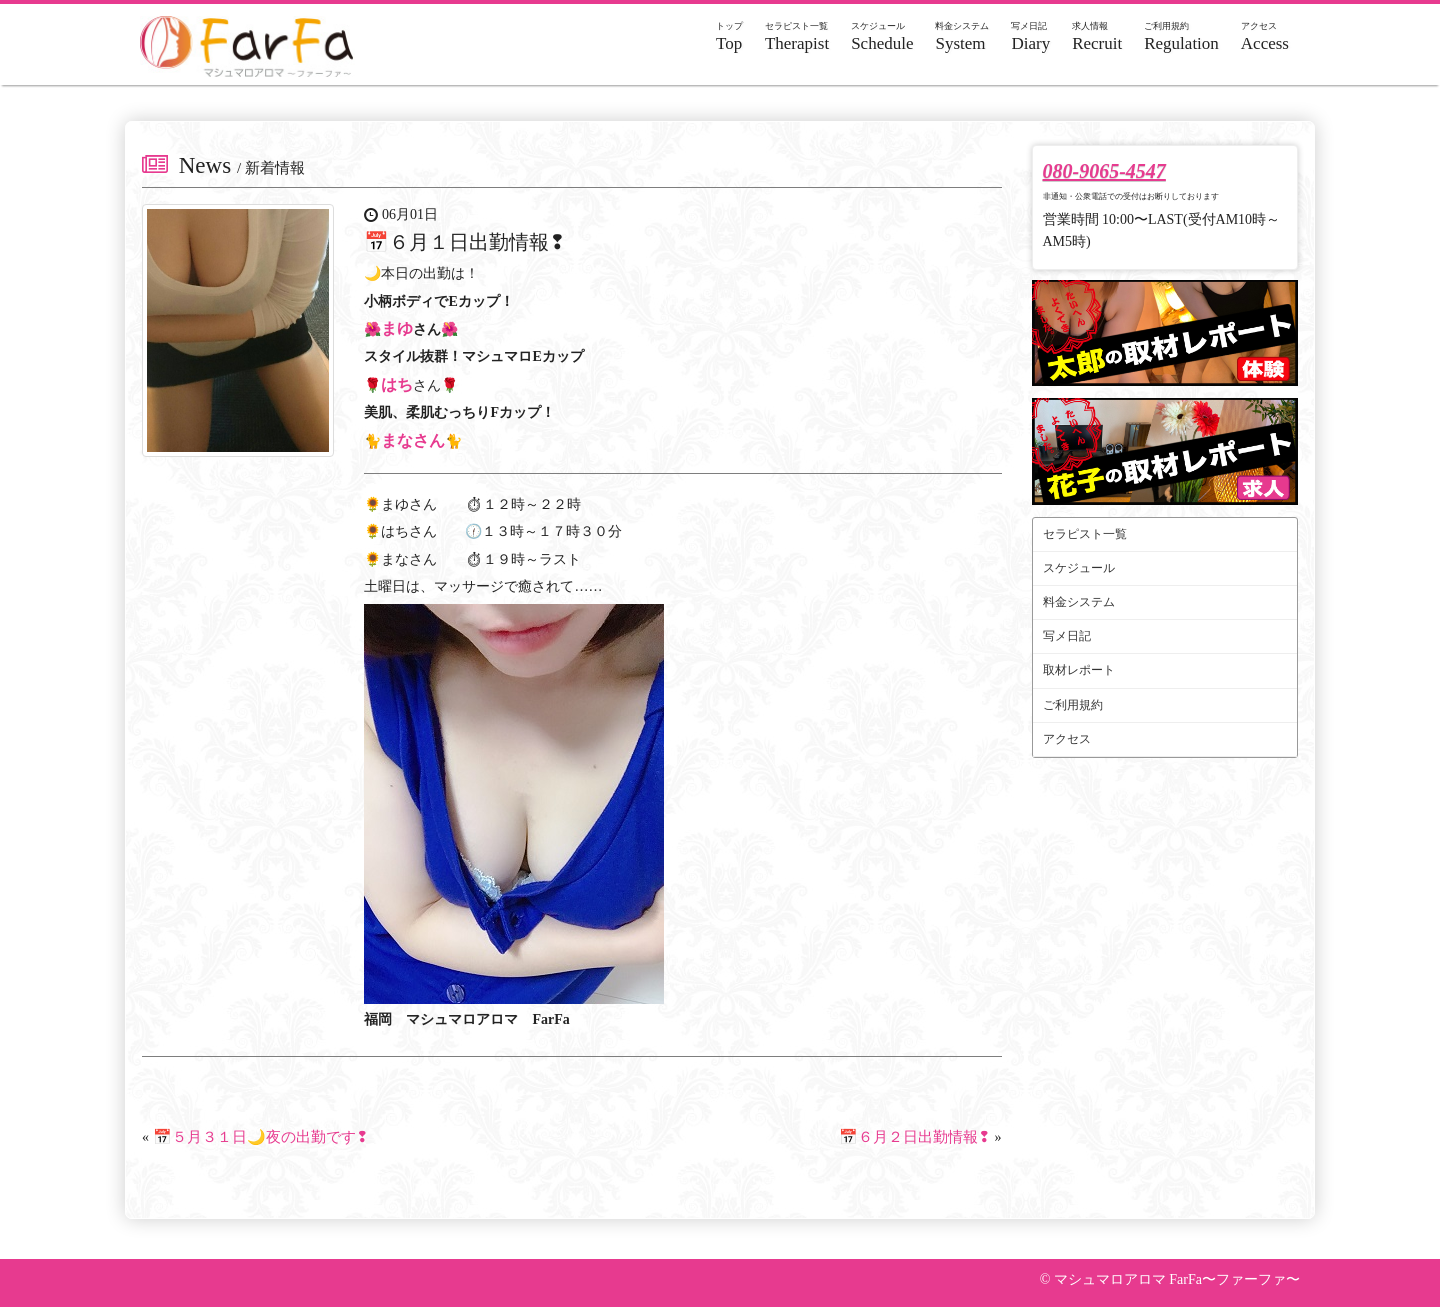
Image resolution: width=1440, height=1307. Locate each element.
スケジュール (1079, 568)
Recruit (1097, 37)
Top (729, 37)
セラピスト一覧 (1085, 534)
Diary (1030, 37)
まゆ (397, 328)
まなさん (413, 440)
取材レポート (1079, 670)
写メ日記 (1067, 636)
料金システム (1079, 602)
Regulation (1181, 37)
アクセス (1067, 739)
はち (397, 384)
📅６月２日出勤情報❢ (915, 1137)
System (962, 37)
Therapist (797, 37)
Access (1265, 37)
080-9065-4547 (1104, 171)
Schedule (882, 37)
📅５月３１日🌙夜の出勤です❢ (261, 1137)
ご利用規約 (1073, 705)
